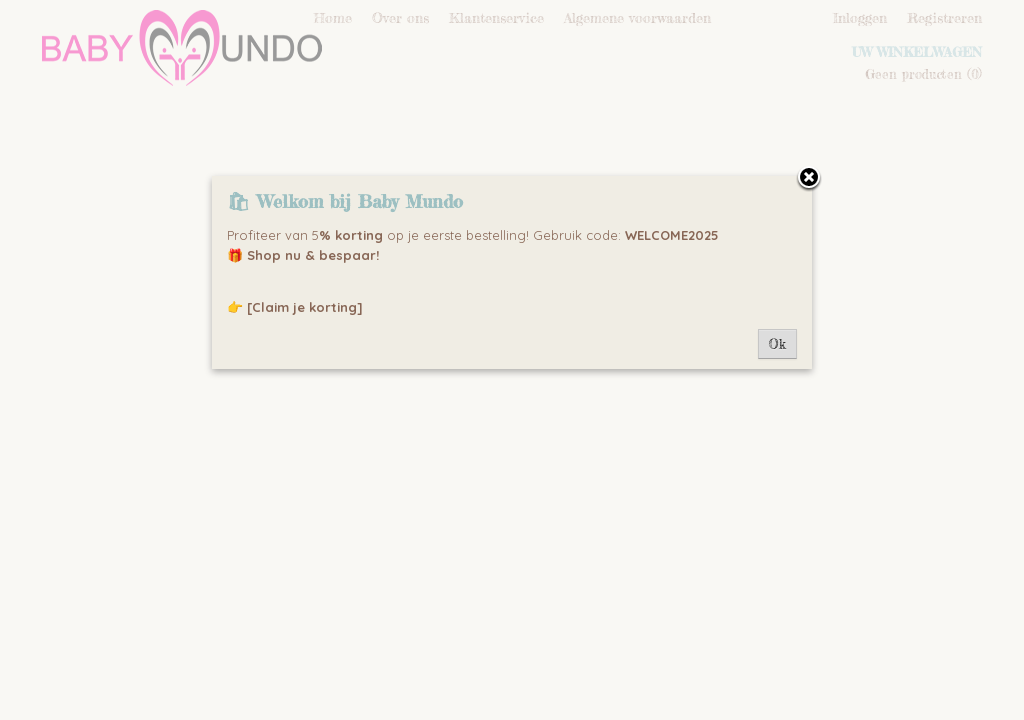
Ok (777, 344)
